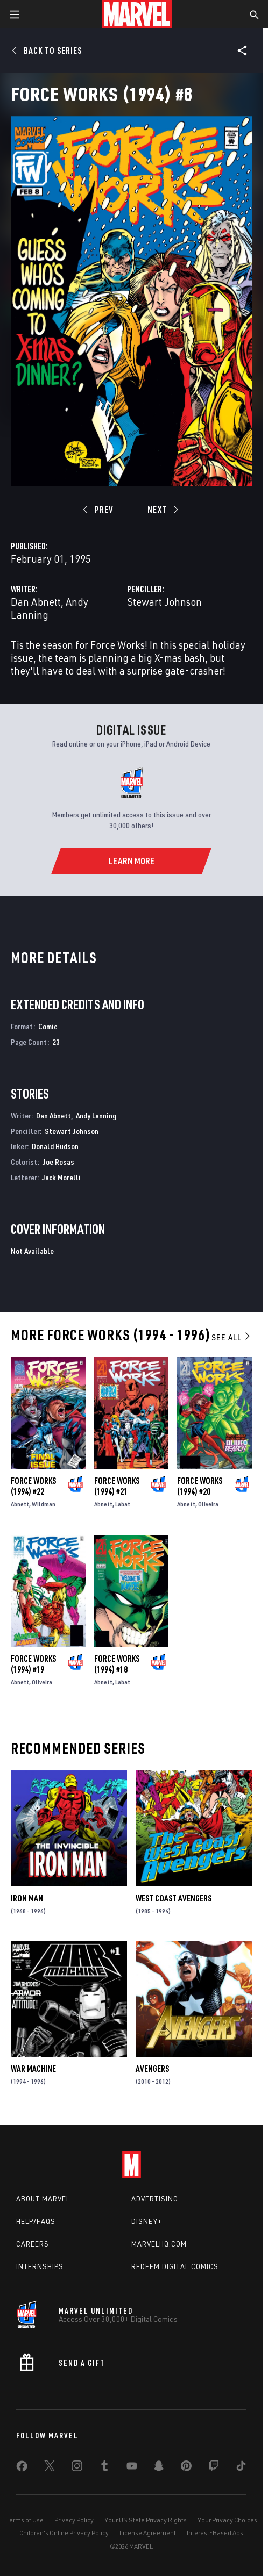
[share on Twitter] (49, 2468)
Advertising (154, 2198)
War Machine (33, 2068)
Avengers (152, 2068)
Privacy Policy (74, 2520)
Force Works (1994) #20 (199, 1486)
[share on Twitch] (213, 2468)
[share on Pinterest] (186, 2468)
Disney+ (146, 2221)
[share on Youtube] (131, 2468)
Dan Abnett (36, 601)
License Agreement (147, 2533)
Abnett (20, 1504)
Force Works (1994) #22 (33, 1486)
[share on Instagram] (77, 2468)
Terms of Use (25, 2520)
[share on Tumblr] (104, 2468)
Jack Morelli (61, 1177)
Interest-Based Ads (215, 2533)
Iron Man (27, 1898)
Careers (32, 2244)
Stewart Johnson (164, 601)
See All (231, 1337)
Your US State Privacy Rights (145, 2520)
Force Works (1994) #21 (116, 1486)
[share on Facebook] (21, 2468)
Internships (40, 2266)
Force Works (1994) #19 (33, 1664)
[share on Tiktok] (241, 2468)
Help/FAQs (35, 2221)
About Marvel (43, 2198)
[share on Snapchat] (158, 2468)
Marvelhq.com (159, 2244)
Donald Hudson (55, 1146)
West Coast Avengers (173, 1898)
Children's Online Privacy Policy (64, 2533)
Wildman (43, 1504)
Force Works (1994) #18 (116, 1664)
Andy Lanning (96, 1115)
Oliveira (208, 1504)
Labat (122, 1504)
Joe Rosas (58, 1161)
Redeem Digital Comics (174, 2266)
